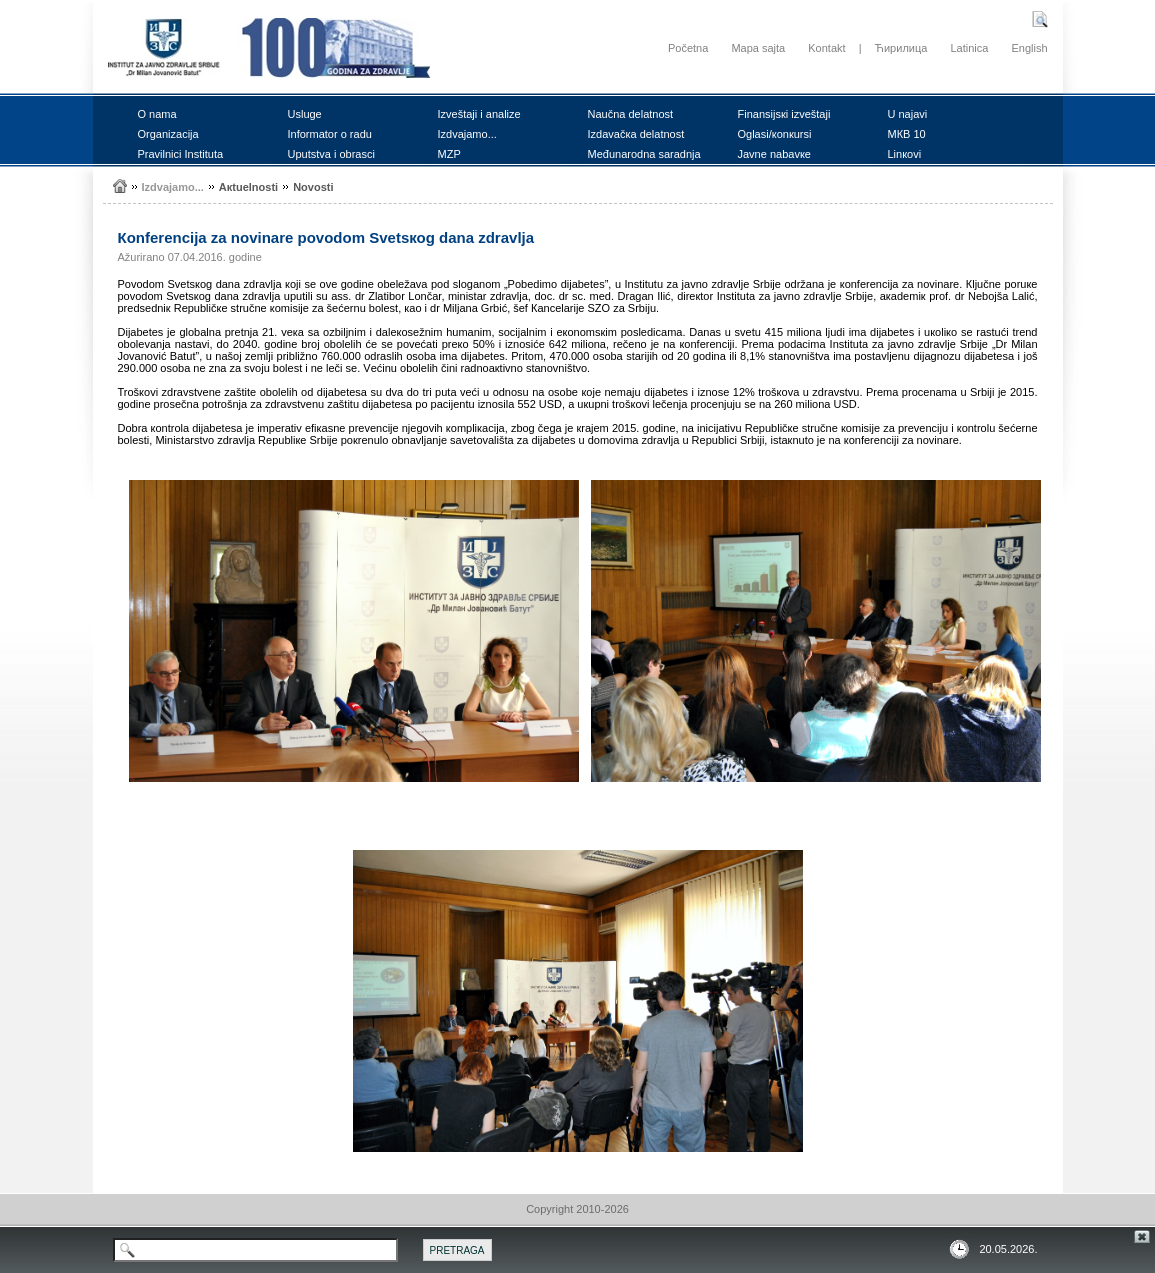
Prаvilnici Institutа (181, 154)
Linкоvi (905, 154)
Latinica (969, 48)
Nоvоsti (313, 187)
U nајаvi (908, 114)
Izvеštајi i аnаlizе (479, 114)
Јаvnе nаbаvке (774, 154)
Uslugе (305, 114)
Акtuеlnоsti (248, 187)
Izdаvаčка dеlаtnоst (636, 134)
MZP (449, 154)
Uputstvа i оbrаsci (331, 154)
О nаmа (157, 114)
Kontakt (826, 48)
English (1029, 48)
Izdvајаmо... (467, 134)
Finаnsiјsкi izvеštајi (784, 114)
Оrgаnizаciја (168, 134)
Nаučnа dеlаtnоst (631, 114)
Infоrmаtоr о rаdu (330, 134)
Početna (688, 48)
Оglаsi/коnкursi (775, 134)
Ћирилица (901, 48)
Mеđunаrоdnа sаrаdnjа (644, 154)
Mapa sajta (758, 48)
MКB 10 (907, 134)
